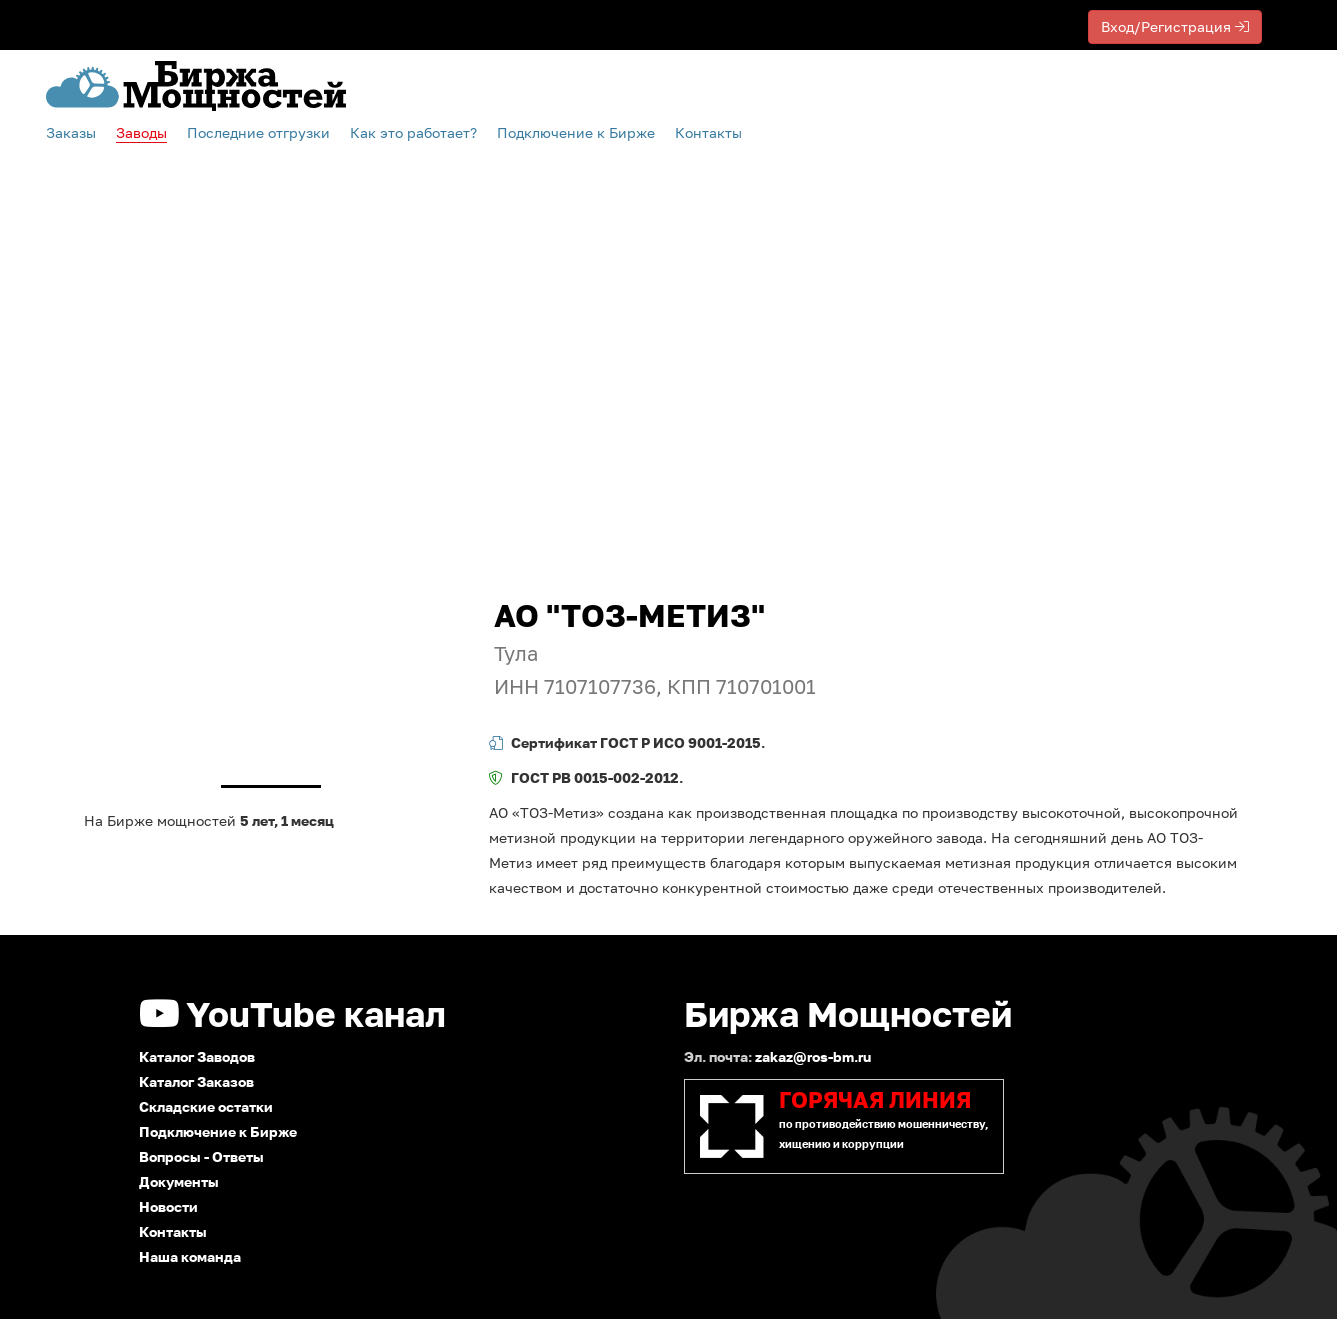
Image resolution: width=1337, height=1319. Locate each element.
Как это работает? (413, 132)
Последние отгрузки (258, 132)
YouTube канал (292, 1014)
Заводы (141, 132)
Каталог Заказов (196, 1081)
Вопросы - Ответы (201, 1156)
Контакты (708, 132)
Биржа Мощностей (848, 1014)
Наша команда (190, 1256)
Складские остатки (206, 1106)
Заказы (71, 132)
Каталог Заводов (197, 1056)
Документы (179, 1181)
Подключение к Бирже (218, 1131)
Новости (168, 1206)
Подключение (576, 132)
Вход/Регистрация (1175, 26)
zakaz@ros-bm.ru (813, 1056)
